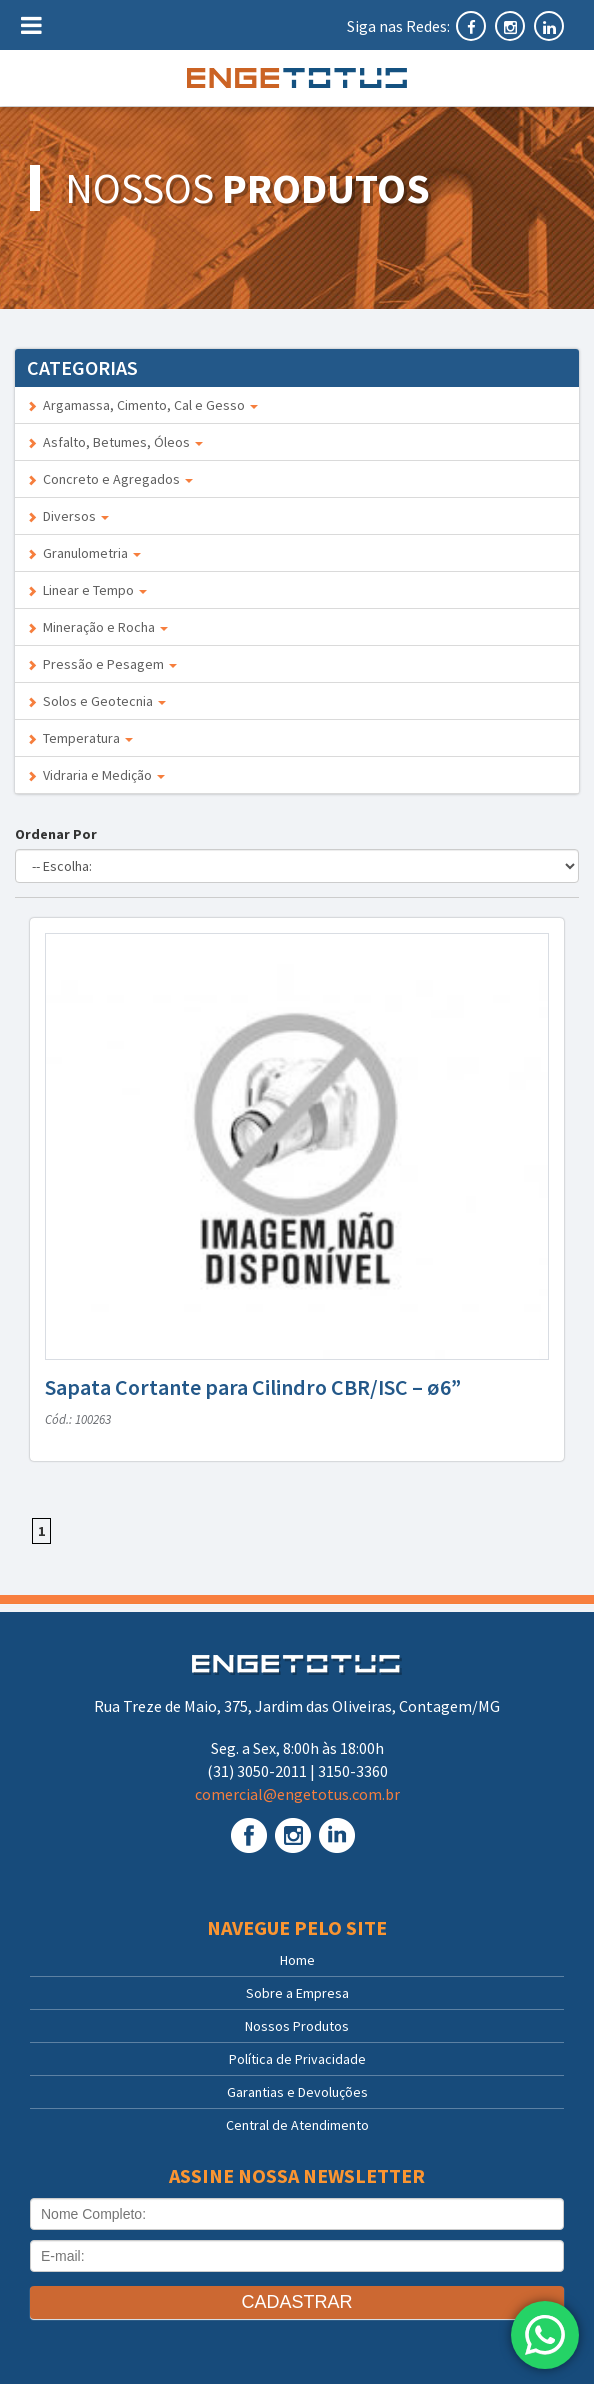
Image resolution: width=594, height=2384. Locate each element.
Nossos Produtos (297, 2026)
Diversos (68, 516)
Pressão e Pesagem (102, 664)
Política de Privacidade (297, 2059)
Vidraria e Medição (96, 775)
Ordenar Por (59, 834)
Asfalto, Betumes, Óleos (115, 442)
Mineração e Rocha (97, 627)
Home (297, 1960)
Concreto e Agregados (110, 479)
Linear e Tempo (87, 590)
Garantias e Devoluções (297, 2092)
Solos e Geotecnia (96, 701)
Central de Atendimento (297, 2125)
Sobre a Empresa (297, 1993)
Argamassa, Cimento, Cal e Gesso (142, 405)
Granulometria (84, 553)
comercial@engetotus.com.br (297, 1794)
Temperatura (80, 738)
